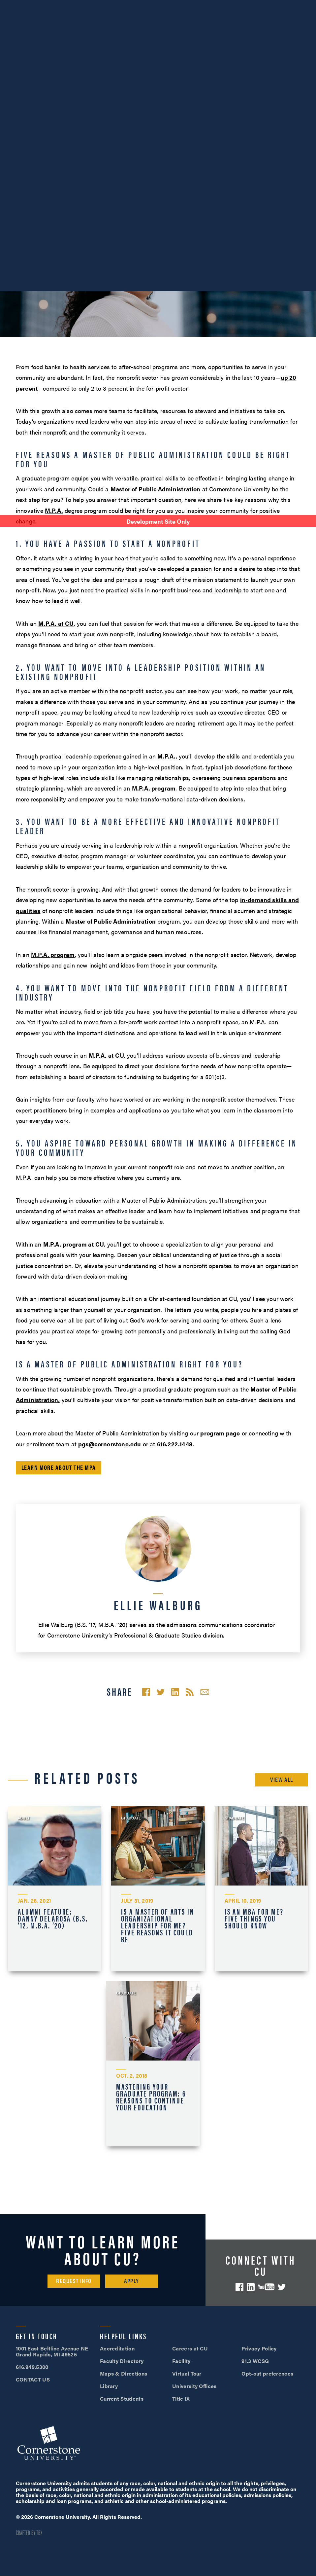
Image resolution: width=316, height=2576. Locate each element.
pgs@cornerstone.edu (109, 1444)
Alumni (139, 6)
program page (220, 1433)
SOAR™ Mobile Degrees (31, 6)
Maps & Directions (123, 2373)
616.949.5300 (191, 6)
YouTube (266, 2286)
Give (9, 18)
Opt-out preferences (267, 2373)
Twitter (282, 2287)
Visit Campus (240, 6)
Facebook (239, 2287)
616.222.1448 (175, 1444)
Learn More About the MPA (58, 1467)
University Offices (194, 2386)
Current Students (121, 2398)
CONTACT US (33, 2379)
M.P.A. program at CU (73, 1244)
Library (109, 2386)
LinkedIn (251, 2287)
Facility (181, 2361)
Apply (194, 18)
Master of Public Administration (156, 489)
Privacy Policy (258, 2348)
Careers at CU (190, 2348)
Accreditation (117, 2348)
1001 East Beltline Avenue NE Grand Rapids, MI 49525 (52, 2351)
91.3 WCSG (255, 2361)
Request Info (73, 2280)
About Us (79, 6)
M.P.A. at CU (56, 623)
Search (278, 36)
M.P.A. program (154, 788)
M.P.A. (54, 510)
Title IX (181, 2398)
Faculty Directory (121, 2361)
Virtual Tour (187, 2373)
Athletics (110, 6)
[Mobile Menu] (301, 35)
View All (281, 1779)
